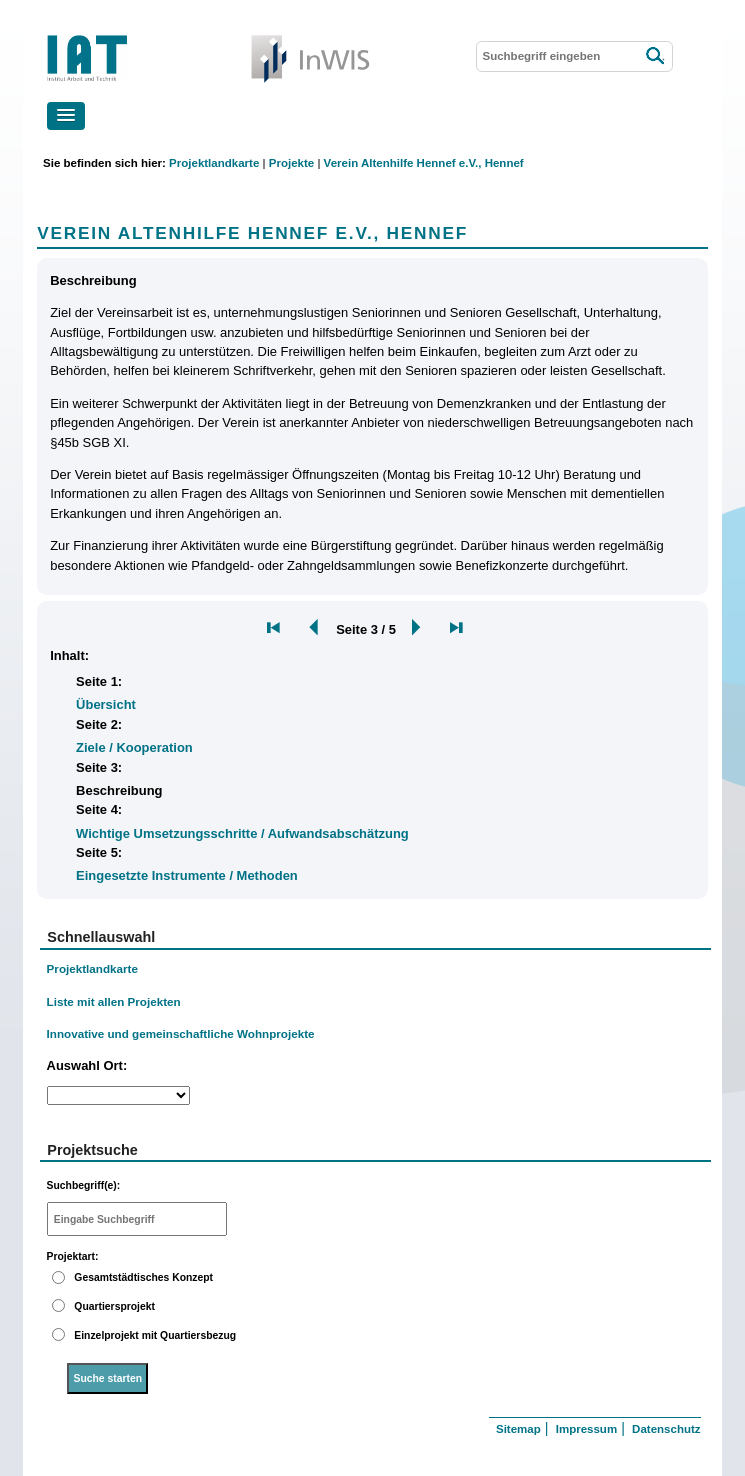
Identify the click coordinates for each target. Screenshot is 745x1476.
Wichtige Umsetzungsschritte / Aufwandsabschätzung (242, 833)
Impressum (586, 1429)
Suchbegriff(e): (84, 1185)
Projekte (291, 163)
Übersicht (106, 704)
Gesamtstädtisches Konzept (143, 1277)
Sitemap (518, 1429)
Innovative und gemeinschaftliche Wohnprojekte (181, 1033)
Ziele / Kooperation (134, 747)
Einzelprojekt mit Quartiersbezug (155, 1335)
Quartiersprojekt (114, 1306)
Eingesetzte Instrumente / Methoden (187, 875)
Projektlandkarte (214, 163)
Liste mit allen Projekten (114, 1001)
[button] (66, 116)
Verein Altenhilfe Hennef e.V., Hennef (424, 163)
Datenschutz (666, 1429)
